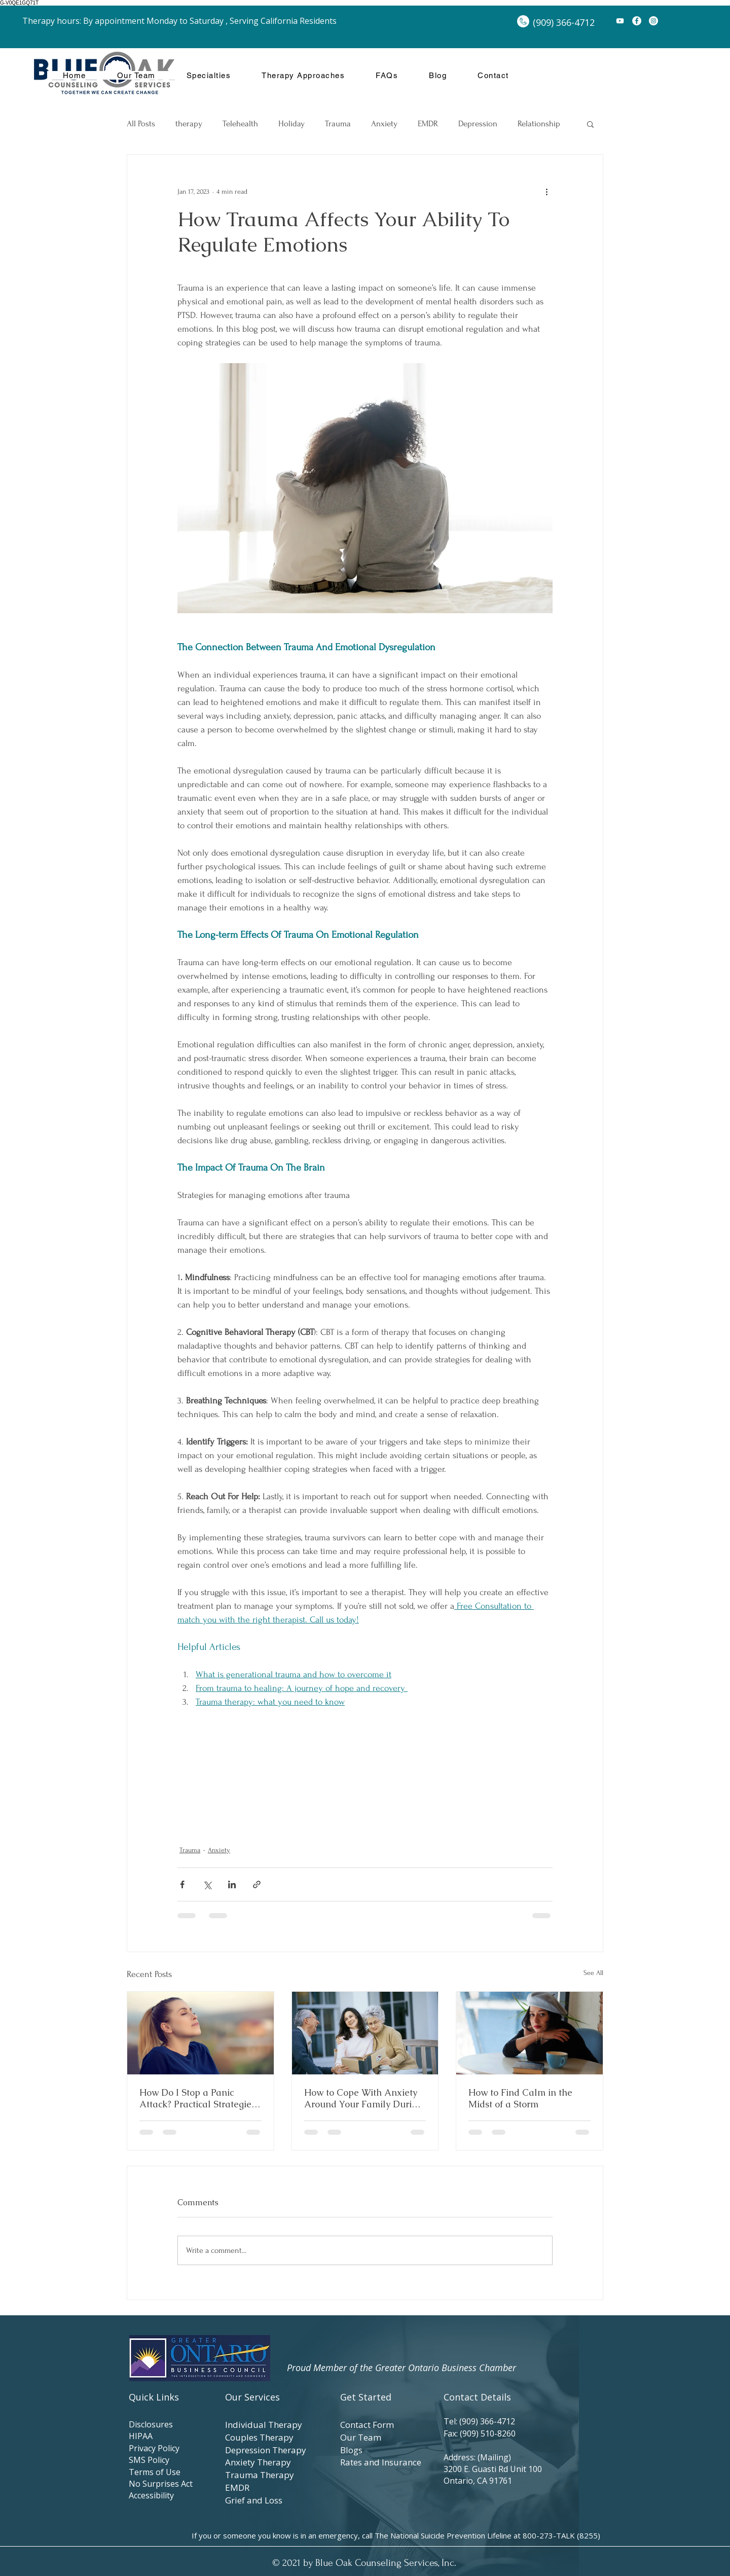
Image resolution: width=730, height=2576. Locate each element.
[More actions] (546, 191)
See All (593, 1973)
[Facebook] (636, 20)
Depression (477, 123)
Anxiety (384, 123)
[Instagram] (653, 20)
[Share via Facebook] (182, 1884)
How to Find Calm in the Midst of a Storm (520, 2098)
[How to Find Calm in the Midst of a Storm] (529, 2033)
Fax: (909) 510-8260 (480, 2433)
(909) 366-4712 (489, 2421)
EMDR (428, 123)
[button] (590, 124)
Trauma (338, 123)
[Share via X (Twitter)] (207, 1884)
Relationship (539, 123)
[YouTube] (620, 20)
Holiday (291, 123)
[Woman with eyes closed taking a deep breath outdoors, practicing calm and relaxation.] (200, 2033)
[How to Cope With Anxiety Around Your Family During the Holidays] (365, 2033)
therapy (188, 123)
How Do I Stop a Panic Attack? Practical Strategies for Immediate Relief (197, 2098)
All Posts (141, 123)
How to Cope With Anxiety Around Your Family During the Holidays (363, 2098)
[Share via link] (257, 1884)
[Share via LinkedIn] (232, 1884)
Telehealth (240, 123)
